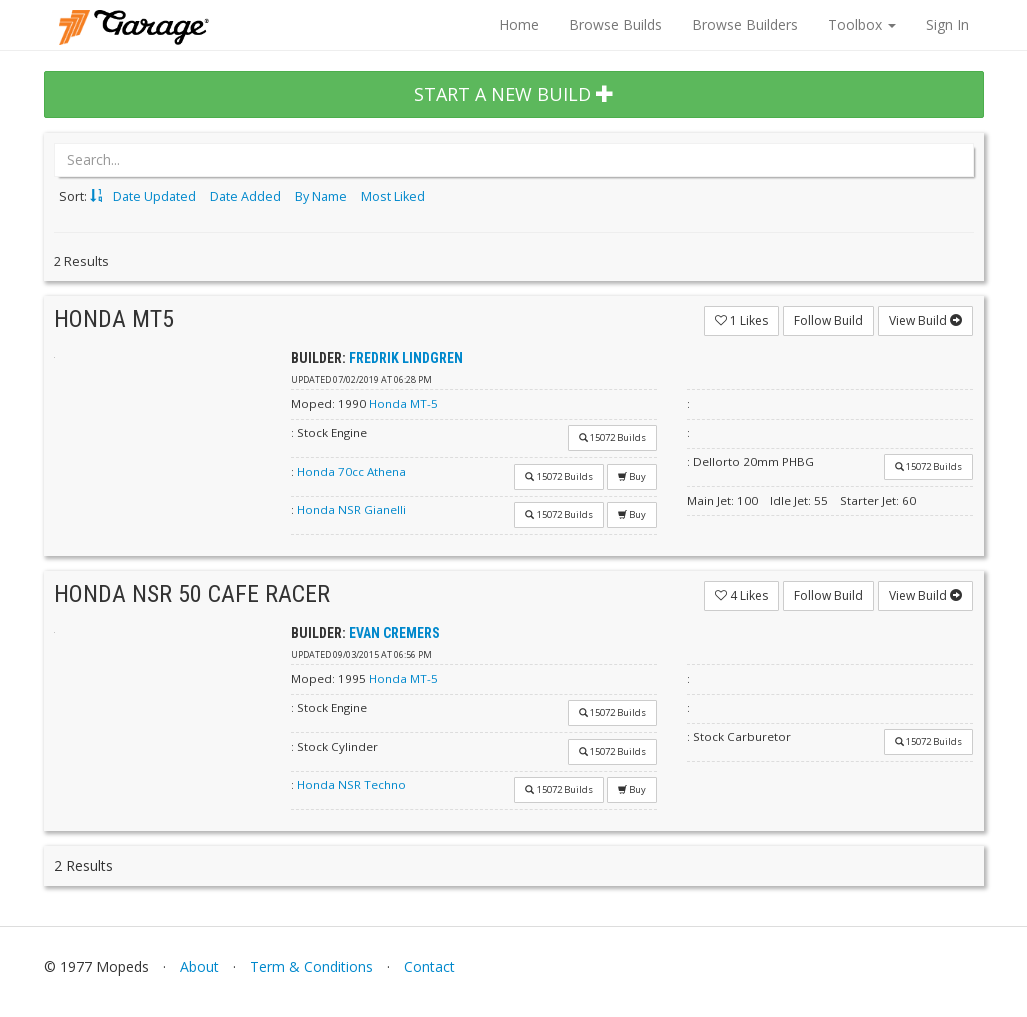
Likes (741, 320)
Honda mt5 (114, 319)
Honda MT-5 (403, 403)
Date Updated (154, 196)
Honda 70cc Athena (351, 471)
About (199, 966)
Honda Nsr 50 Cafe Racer (192, 594)
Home (519, 24)
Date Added (245, 196)
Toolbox (862, 24)
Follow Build (828, 320)
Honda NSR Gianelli (351, 509)
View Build (925, 320)
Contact (429, 966)
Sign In (947, 24)
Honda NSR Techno (351, 784)
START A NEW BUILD (514, 94)
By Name (321, 196)
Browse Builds (615, 24)
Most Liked (393, 196)
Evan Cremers (394, 633)
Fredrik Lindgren (406, 358)
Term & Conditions (311, 966)
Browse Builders (745, 24)
